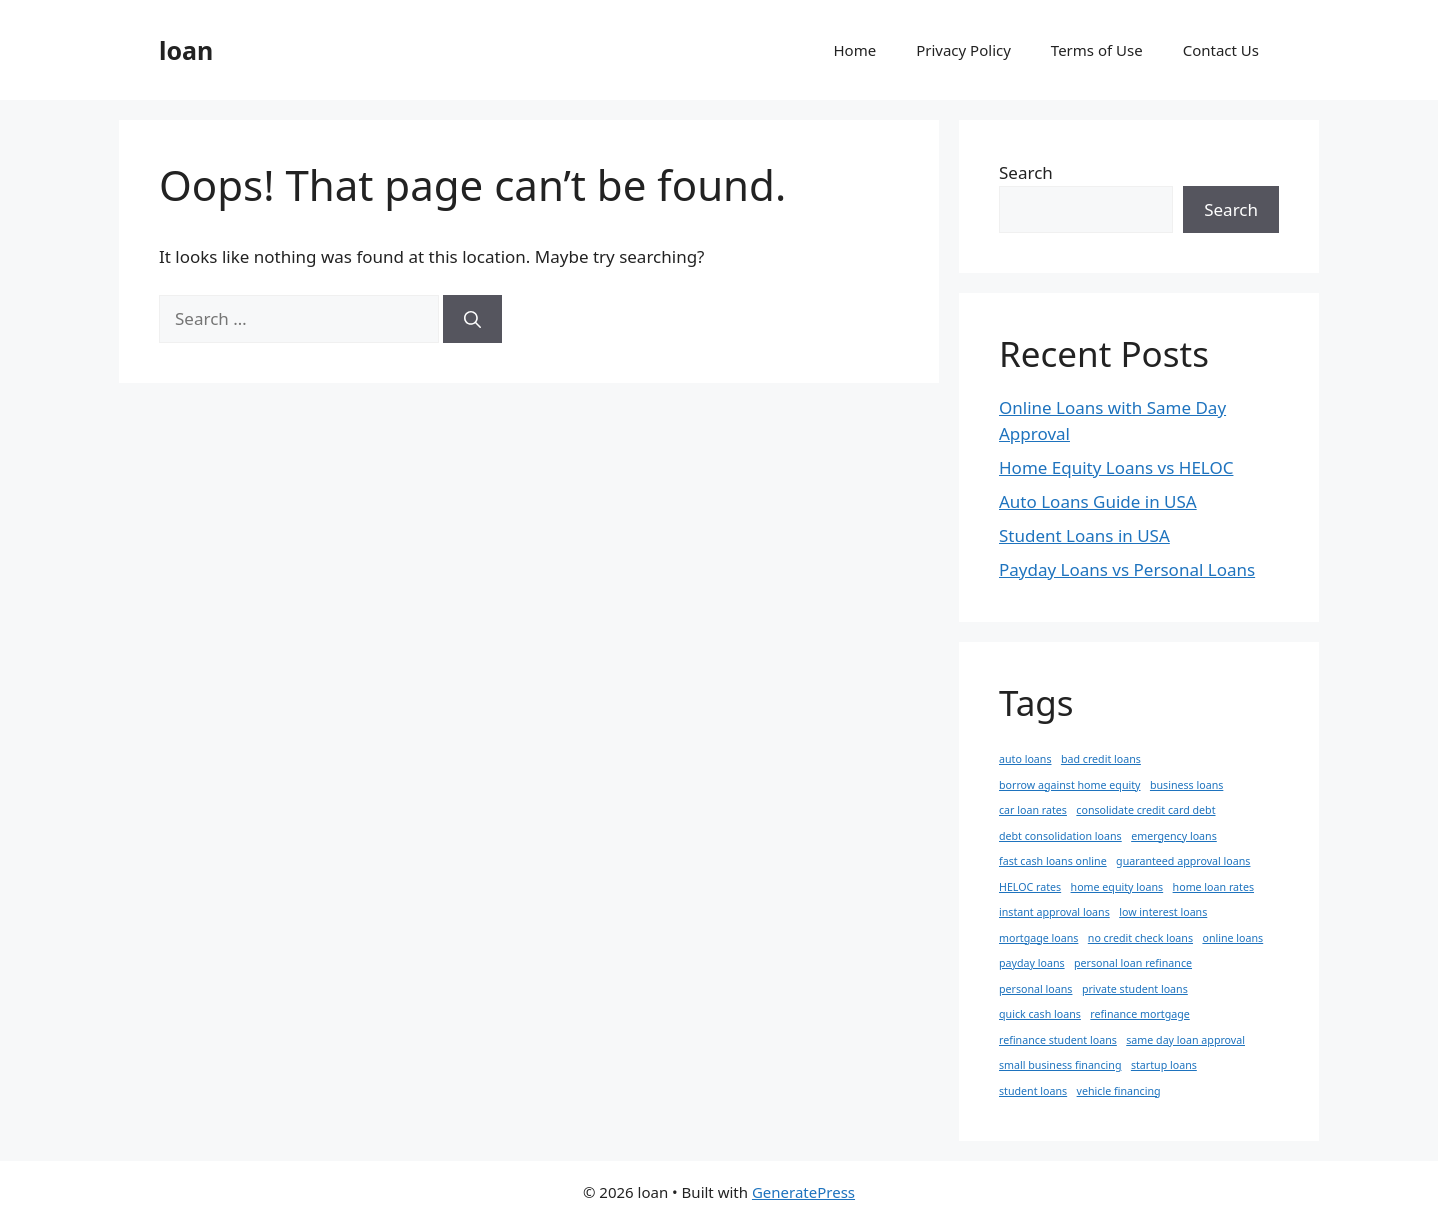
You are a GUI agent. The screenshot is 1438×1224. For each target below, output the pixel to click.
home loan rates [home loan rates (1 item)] (1213, 887)
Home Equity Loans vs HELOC (1116, 467)
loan (186, 50)
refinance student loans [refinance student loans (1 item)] (1058, 1040)
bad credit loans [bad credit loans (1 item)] (1101, 759)
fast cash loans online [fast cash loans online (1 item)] (1053, 861)
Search (1026, 172)
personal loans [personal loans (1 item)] (1035, 989)
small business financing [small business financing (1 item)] (1060, 1065)
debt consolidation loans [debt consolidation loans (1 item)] (1060, 836)
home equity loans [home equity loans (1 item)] (1117, 887)
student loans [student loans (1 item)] (1033, 1091)
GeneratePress (803, 1192)
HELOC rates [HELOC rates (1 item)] (1030, 887)
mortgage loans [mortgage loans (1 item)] (1038, 938)
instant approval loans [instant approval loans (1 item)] (1054, 912)
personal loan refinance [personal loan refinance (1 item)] (1133, 963)
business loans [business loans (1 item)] (1186, 785)
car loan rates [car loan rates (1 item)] (1033, 810)
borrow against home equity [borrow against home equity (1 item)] (1070, 785)
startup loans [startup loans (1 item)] (1164, 1065)
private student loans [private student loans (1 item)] (1135, 989)
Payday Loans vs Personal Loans (1127, 569)
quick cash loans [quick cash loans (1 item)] (1040, 1014)
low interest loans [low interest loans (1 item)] (1163, 912)
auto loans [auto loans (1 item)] (1025, 759)
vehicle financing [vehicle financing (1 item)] (1119, 1091)
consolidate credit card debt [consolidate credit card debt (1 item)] (1145, 810)
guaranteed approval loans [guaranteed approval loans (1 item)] (1183, 861)
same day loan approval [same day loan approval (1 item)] (1185, 1040)
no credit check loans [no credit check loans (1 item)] (1140, 938)
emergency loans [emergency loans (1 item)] (1174, 836)
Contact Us (1221, 50)
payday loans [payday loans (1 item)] (1032, 963)
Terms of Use (1097, 50)
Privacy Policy (963, 50)
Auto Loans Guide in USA (1098, 501)
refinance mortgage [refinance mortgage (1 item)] (1139, 1014)
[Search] (472, 319)
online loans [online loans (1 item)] (1232, 938)
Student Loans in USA (1084, 535)
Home (855, 50)
